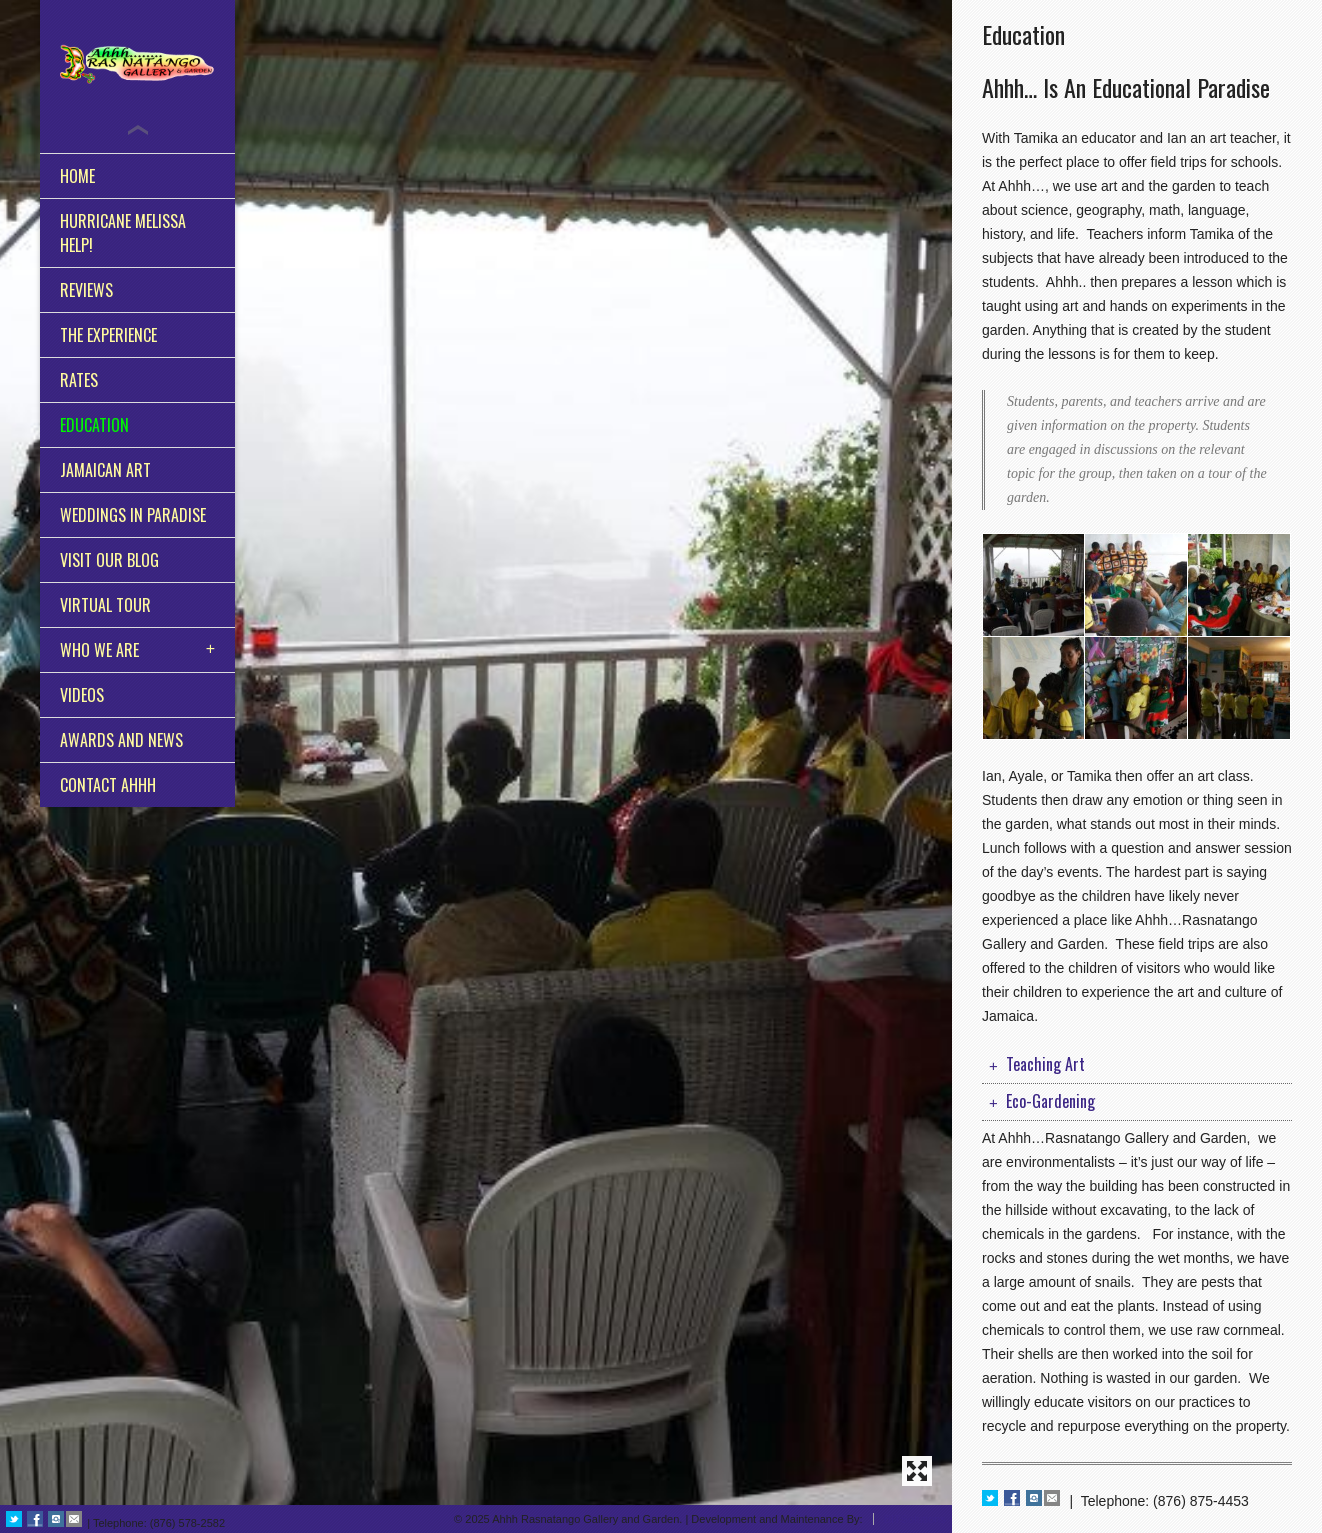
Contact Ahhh (108, 785)
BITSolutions (915, 1519)
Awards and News (121, 740)
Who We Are (99, 650)
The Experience (108, 335)
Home (77, 176)
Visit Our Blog (109, 560)
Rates (79, 380)
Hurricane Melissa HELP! (123, 233)
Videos (82, 695)
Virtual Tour (105, 605)
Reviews (86, 290)
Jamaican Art (105, 470)
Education (94, 425)
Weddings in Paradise (133, 515)
